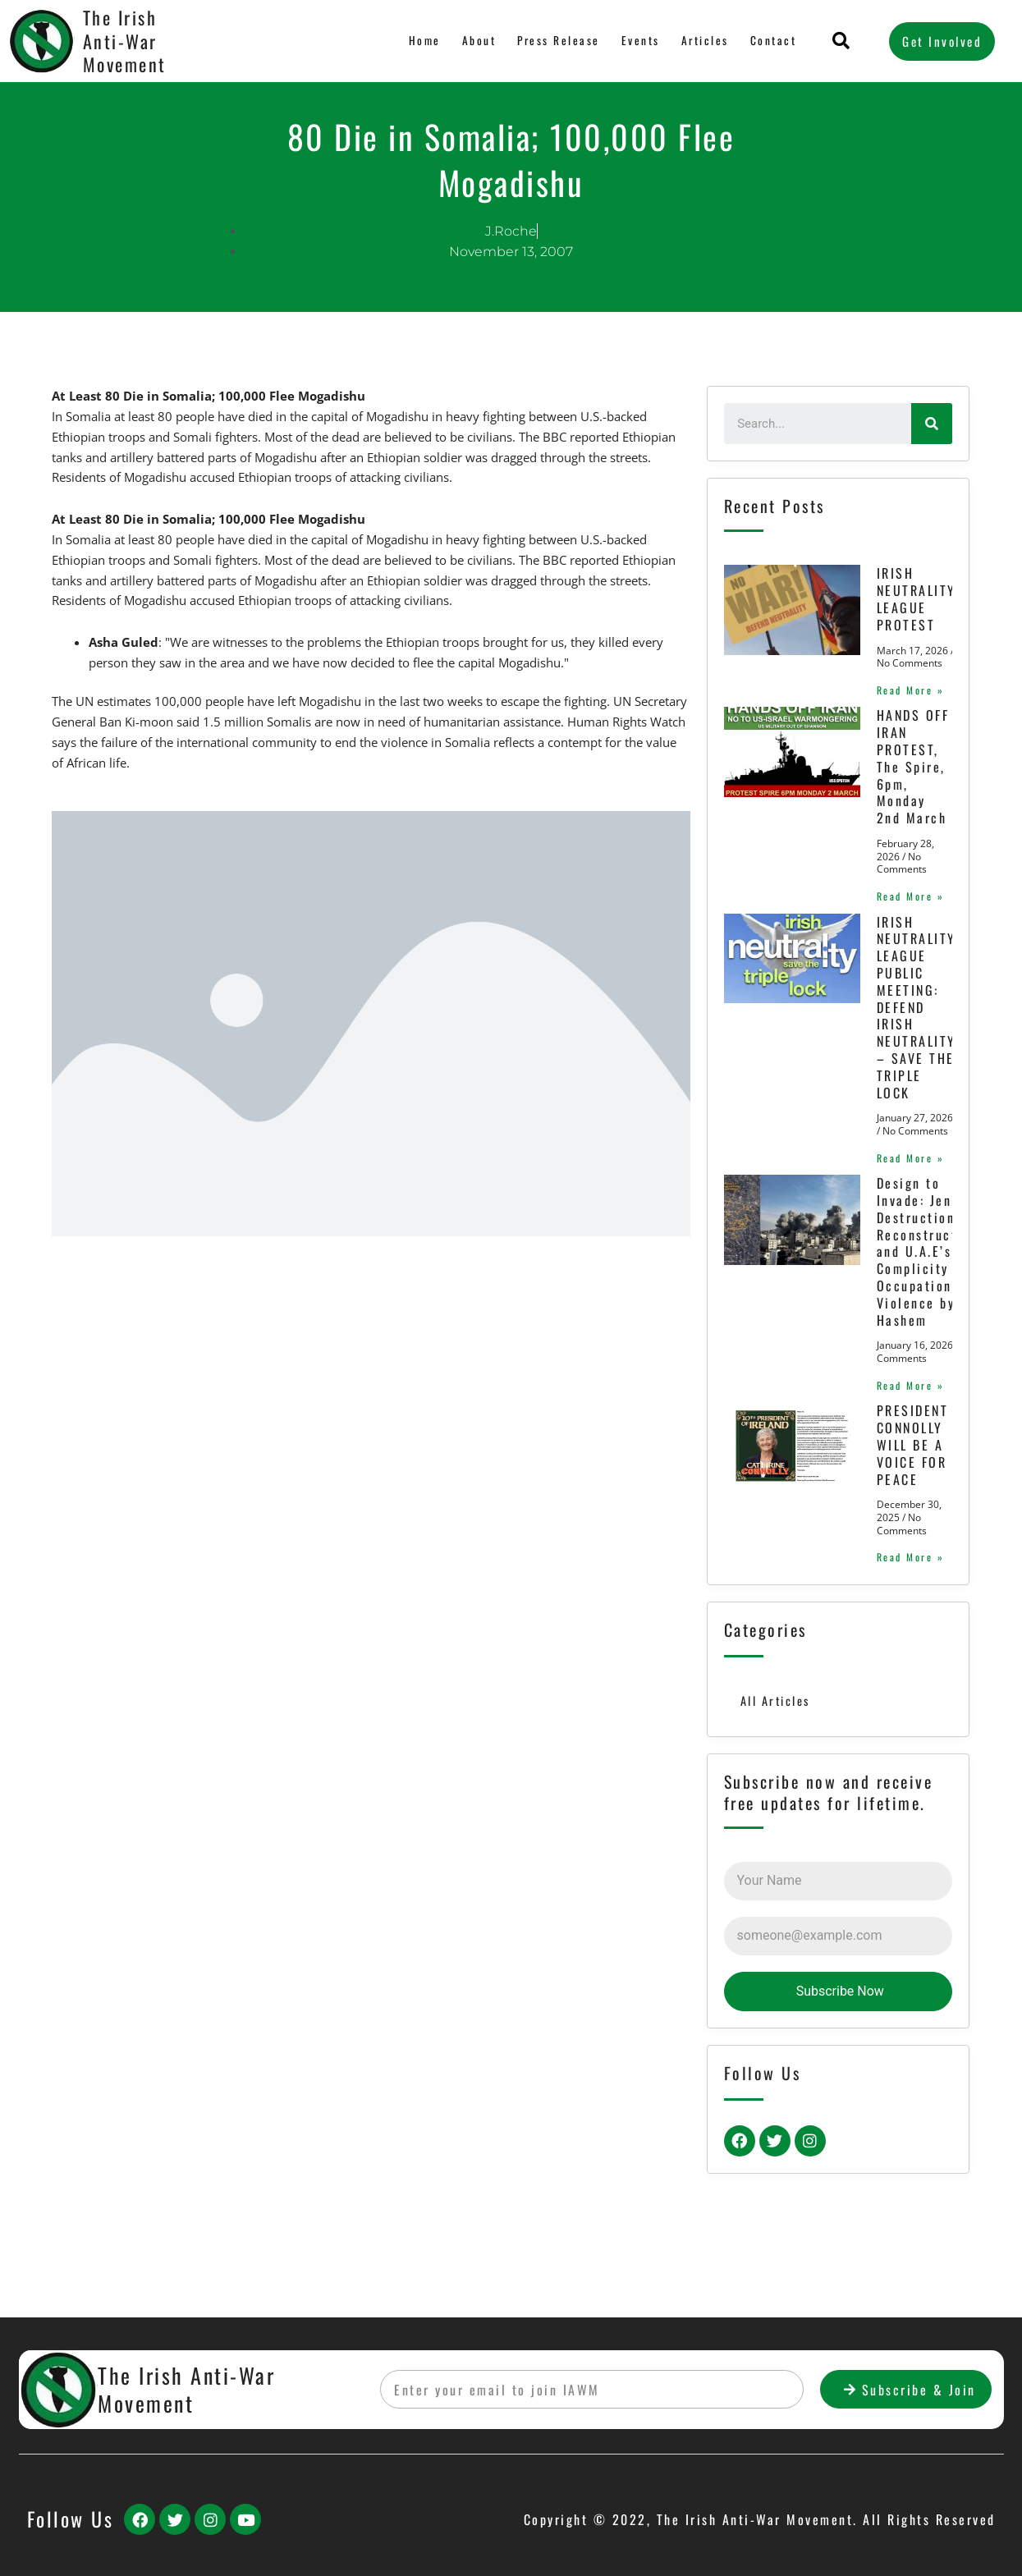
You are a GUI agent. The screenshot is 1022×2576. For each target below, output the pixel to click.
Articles (706, 41)
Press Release (559, 41)
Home (426, 41)
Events (641, 41)
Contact (774, 41)
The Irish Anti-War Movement (125, 40)
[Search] (931, 423)
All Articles (776, 1771)
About (479, 41)
